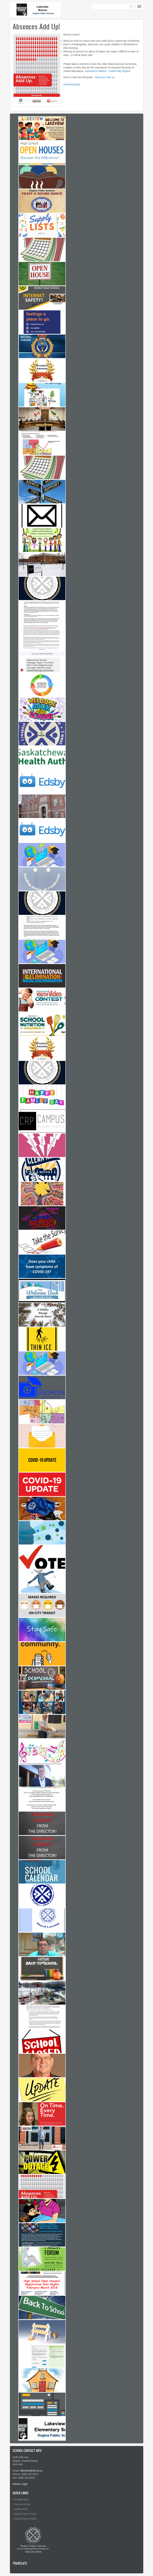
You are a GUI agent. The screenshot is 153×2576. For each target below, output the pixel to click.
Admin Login (20, 2484)
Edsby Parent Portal (25, 2513)
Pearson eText (22, 2504)
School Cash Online (25, 2518)
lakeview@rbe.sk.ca (31, 2470)
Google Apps (21, 2499)
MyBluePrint (21, 2509)
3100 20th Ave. (21, 2457)
